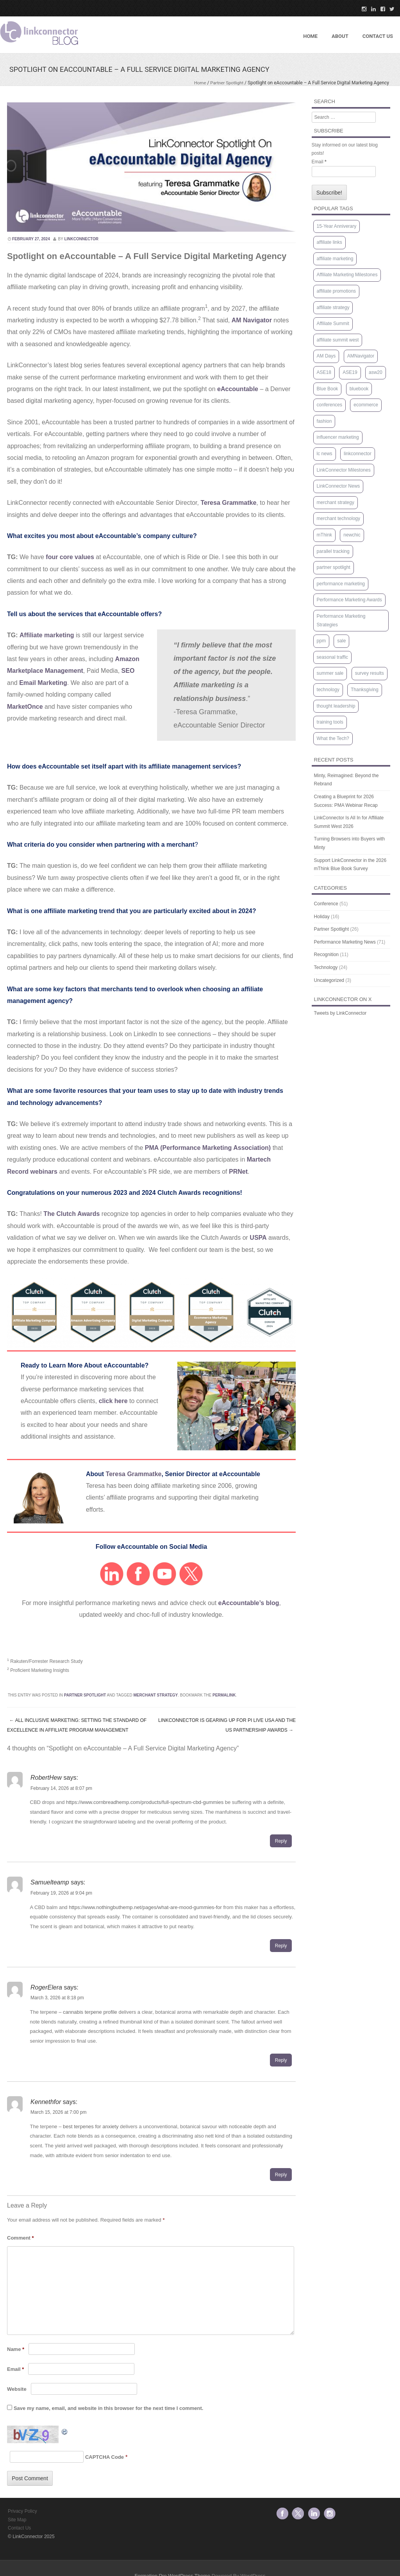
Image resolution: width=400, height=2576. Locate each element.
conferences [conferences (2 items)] (329, 405)
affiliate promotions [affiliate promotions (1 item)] (336, 291)
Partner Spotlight (225, 83)
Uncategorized (329, 980)
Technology (326, 967)
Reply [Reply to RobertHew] (281, 1841)
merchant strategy (156, 1695)
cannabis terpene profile (90, 2012)
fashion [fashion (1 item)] (324, 421)
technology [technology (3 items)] (328, 689)
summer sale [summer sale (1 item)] (330, 673)
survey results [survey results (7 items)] (369, 673)
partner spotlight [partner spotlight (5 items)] (333, 567)
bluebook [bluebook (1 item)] (359, 388)
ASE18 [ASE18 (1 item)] (324, 372)
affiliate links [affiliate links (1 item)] (329, 242)
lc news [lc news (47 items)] (324, 453)
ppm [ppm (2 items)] (321, 641)
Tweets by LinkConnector (340, 1013)
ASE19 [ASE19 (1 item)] (350, 372)
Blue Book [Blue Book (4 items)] (327, 388)
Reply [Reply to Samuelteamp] (281, 1946)
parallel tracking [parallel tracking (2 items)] (333, 551)
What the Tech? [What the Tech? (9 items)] (333, 738)
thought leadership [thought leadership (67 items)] (336, 706)
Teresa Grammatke (134, 1474)
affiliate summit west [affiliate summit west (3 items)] (338, 340)
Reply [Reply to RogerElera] (281, 2060)
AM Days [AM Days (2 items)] (326, 356)
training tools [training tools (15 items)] (330, 722)
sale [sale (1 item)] (341, 641)
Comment (20, 2238)
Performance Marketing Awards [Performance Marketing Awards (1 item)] (349, 599)
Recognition (326, 954)
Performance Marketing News (345, 942)
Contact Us (19, 2528)
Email (15, 2369)
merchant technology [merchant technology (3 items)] (338, 518)
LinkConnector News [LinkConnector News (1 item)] (338, 486)
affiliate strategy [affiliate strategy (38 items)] (333, 307)
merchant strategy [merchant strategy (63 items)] (335, 502)
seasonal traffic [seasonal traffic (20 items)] (332, 657)
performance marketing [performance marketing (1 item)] (341, 583)
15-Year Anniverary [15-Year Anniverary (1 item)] (337, 226)
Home (310, 36)
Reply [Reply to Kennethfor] (281, 2174)
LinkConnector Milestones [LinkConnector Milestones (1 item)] (344, 470)
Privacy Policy (22, 2511)
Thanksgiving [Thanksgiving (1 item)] (365, 689)
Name (15, 2349)
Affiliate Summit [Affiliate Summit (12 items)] (333, 323)
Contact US (377, 36)
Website (17, 2389)
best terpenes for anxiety (90, 2126)
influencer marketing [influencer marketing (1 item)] (338, 437)
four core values (70, 557)
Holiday (322, 916)
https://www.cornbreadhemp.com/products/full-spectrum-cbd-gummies (144, 1802)
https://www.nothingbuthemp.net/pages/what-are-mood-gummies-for (145, 1907)
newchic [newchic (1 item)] (351, 535)
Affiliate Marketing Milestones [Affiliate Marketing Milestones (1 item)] (347, 274)
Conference (326, 903)
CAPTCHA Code (104, 2457)
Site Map (17, 2519)
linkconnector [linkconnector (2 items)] (357, 453)
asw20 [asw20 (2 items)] (375, 372)
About (340, 36)
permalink (224, 1695)
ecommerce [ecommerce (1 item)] (366, 405)
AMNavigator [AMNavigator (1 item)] (360, 356)
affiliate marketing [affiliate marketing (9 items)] (335, 258)
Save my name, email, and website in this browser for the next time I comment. (108, 2408)
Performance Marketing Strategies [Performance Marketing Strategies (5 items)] (341, 620)
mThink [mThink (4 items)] (324, 535)
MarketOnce (25, 706)
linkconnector (81, 239)
